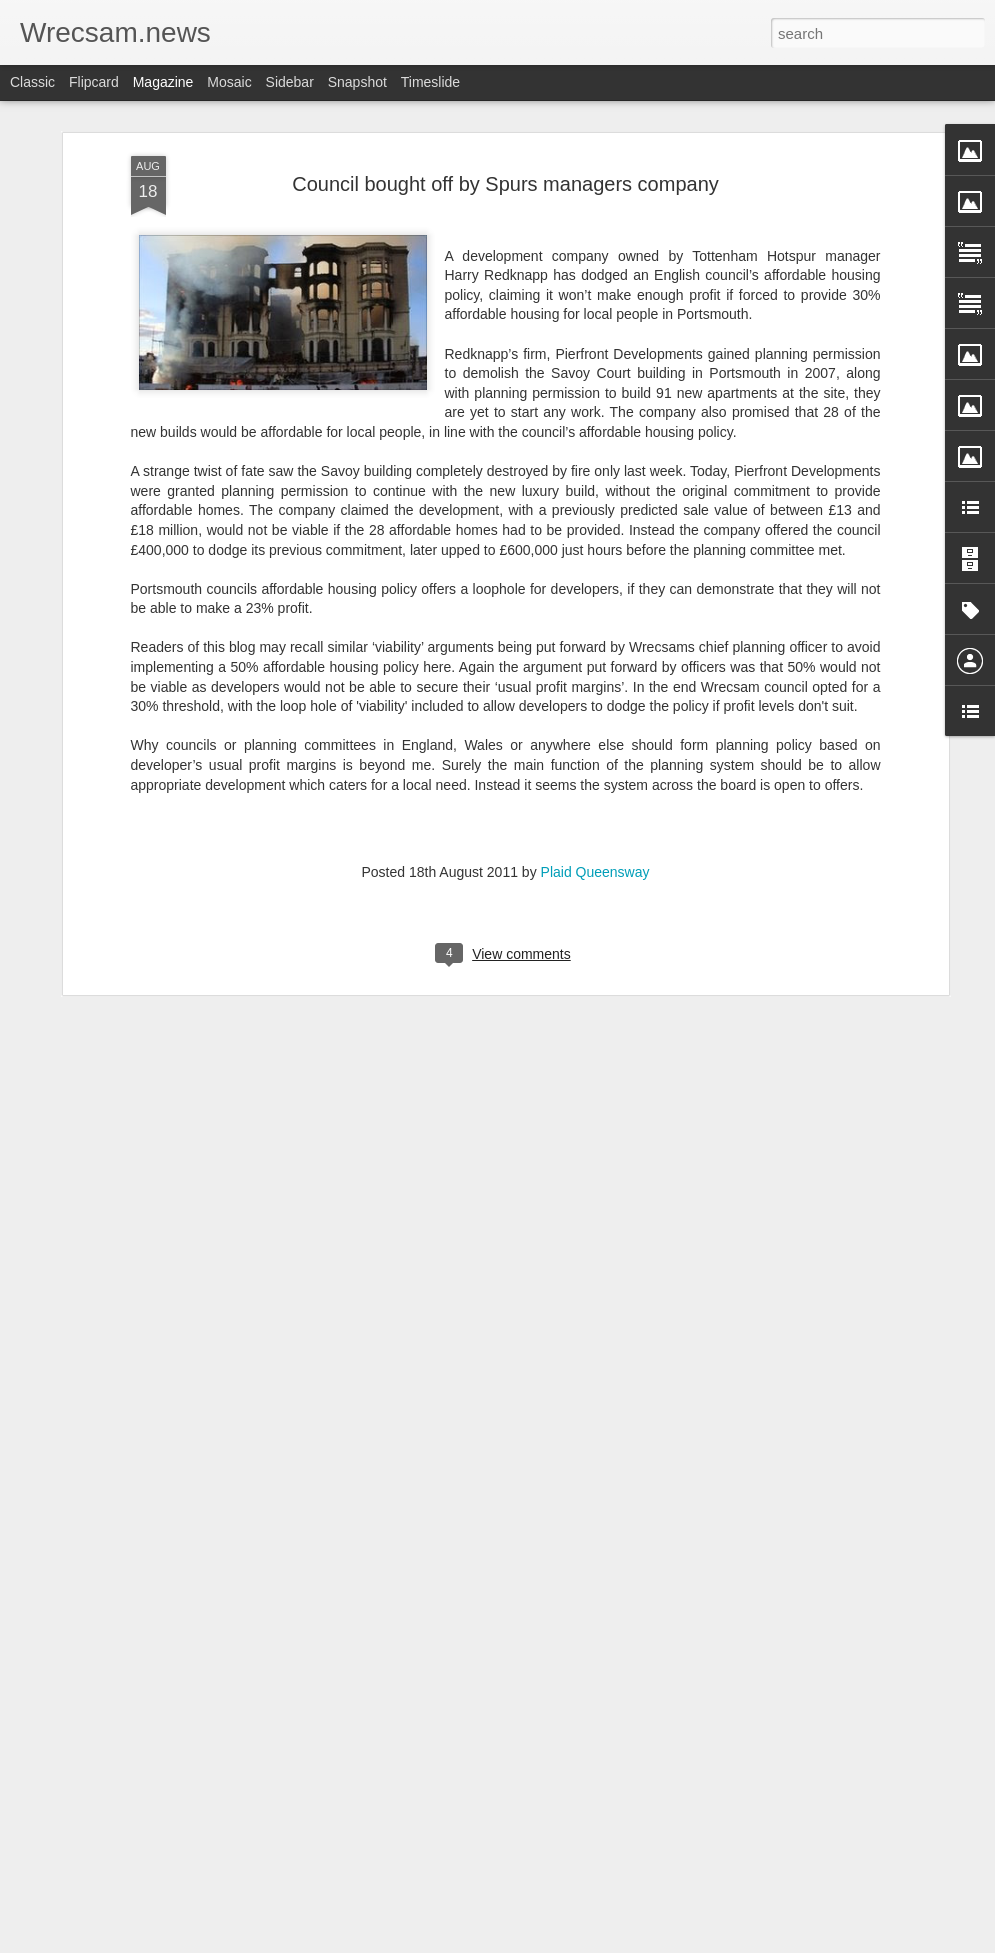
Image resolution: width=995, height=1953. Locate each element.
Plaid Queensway (595, 852)
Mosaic (229, 82)
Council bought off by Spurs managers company (505, 164)
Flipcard (94, 82)
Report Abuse (618, 1942)
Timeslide (430, 82)
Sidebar (290, 82)
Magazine (163, 82)
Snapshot (357, 82)
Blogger (560, 1942)
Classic (32, 82)
